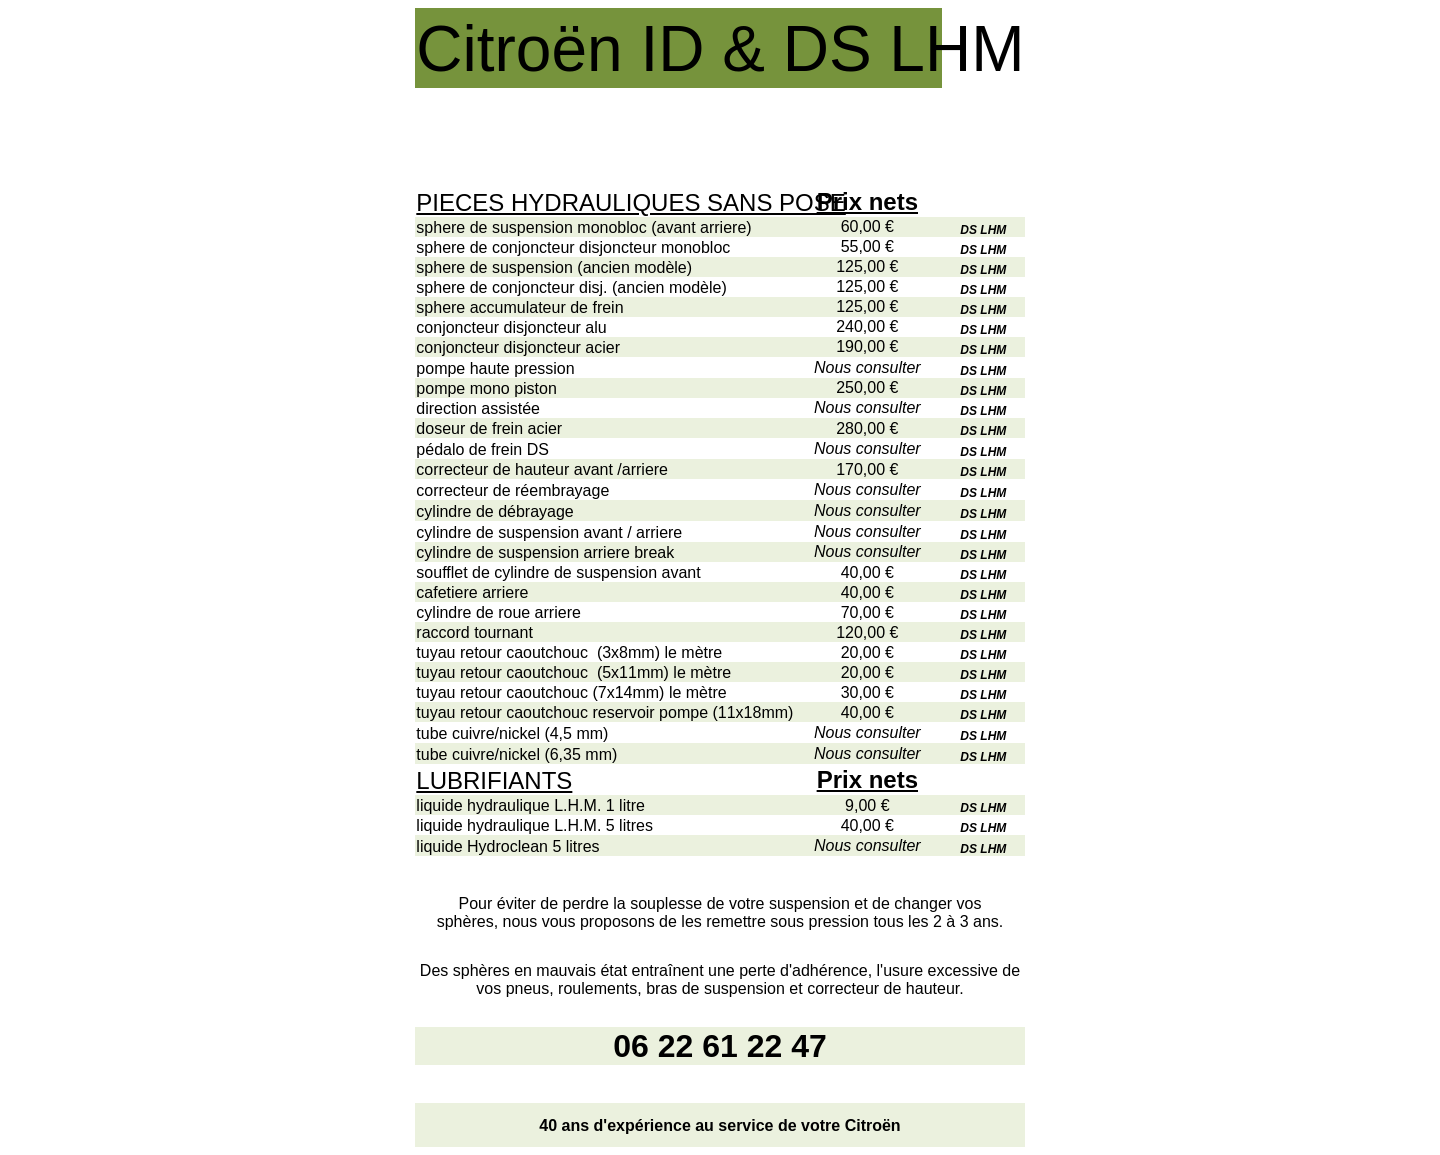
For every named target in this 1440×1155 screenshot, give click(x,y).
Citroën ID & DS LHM (720, 49)
